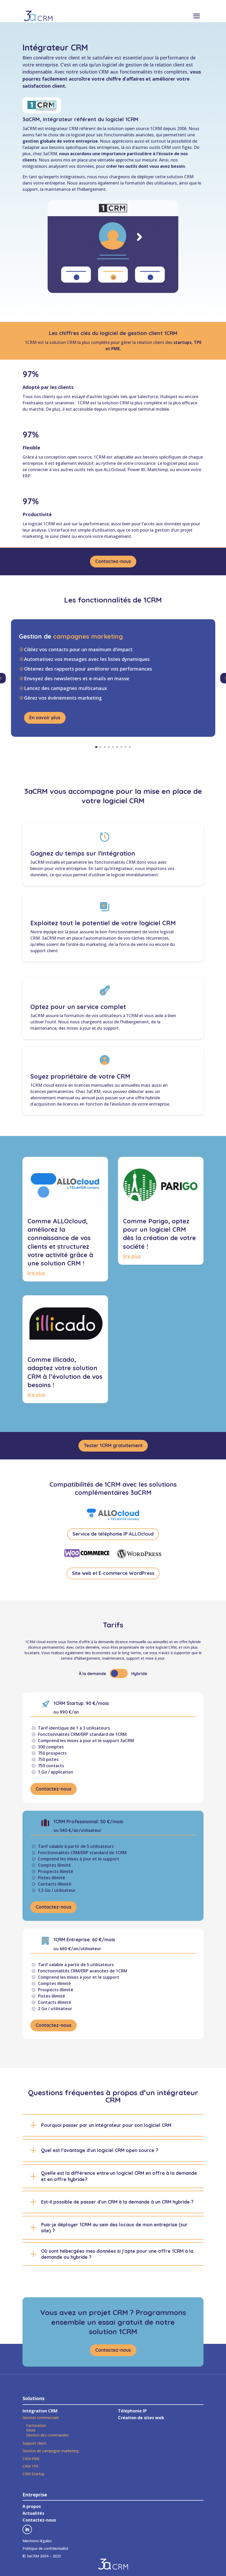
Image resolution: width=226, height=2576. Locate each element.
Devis (31, 2432)
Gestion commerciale (40, 2420)
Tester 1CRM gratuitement (113, 1448)
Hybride (139, 1676)
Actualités (33, 2515)
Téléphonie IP (132, 2413)
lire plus (36, 1276)
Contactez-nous (113, 569)
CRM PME (30, 2460)
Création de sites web (141, 2420)
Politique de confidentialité (45, 2551)
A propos (31, 2509)
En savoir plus (44, 720)
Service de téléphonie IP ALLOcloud (113, 1537)
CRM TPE (30, 2468)
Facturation (36, 2428)
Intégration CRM (40, 2413)
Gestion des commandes (47, 2437)
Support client (34, 2445)
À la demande (92, 1676)
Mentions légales (37, 2543)
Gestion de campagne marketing (50, 2453)
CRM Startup (33, 2476)
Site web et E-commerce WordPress (113, 1576)
